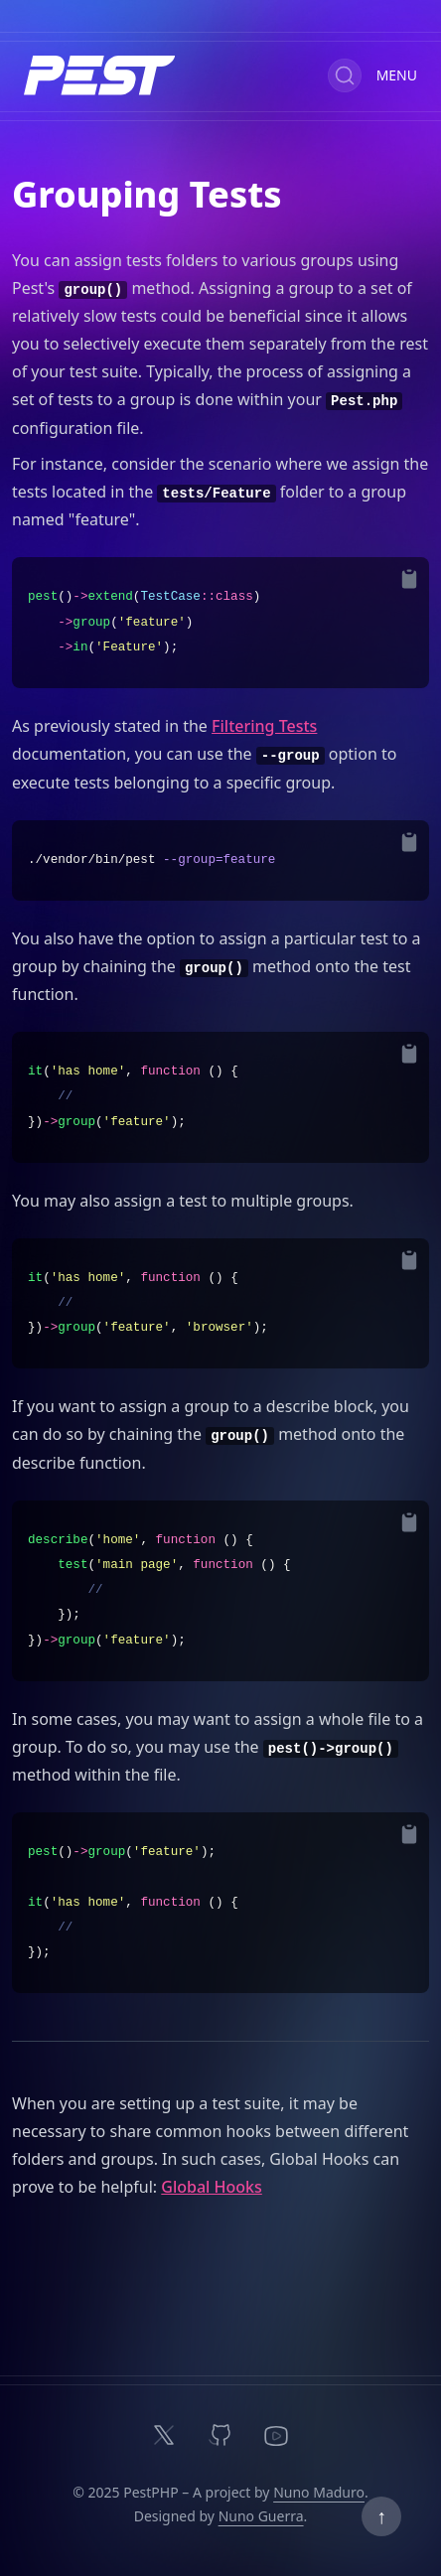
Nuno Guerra (261, 2515)
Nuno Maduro (319, 2492)
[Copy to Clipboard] (409, 579)
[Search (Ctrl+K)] (345, 75)
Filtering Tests (264, 726)
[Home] (99, 75)
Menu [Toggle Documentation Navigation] (396, 75)
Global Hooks (211, 2187)
